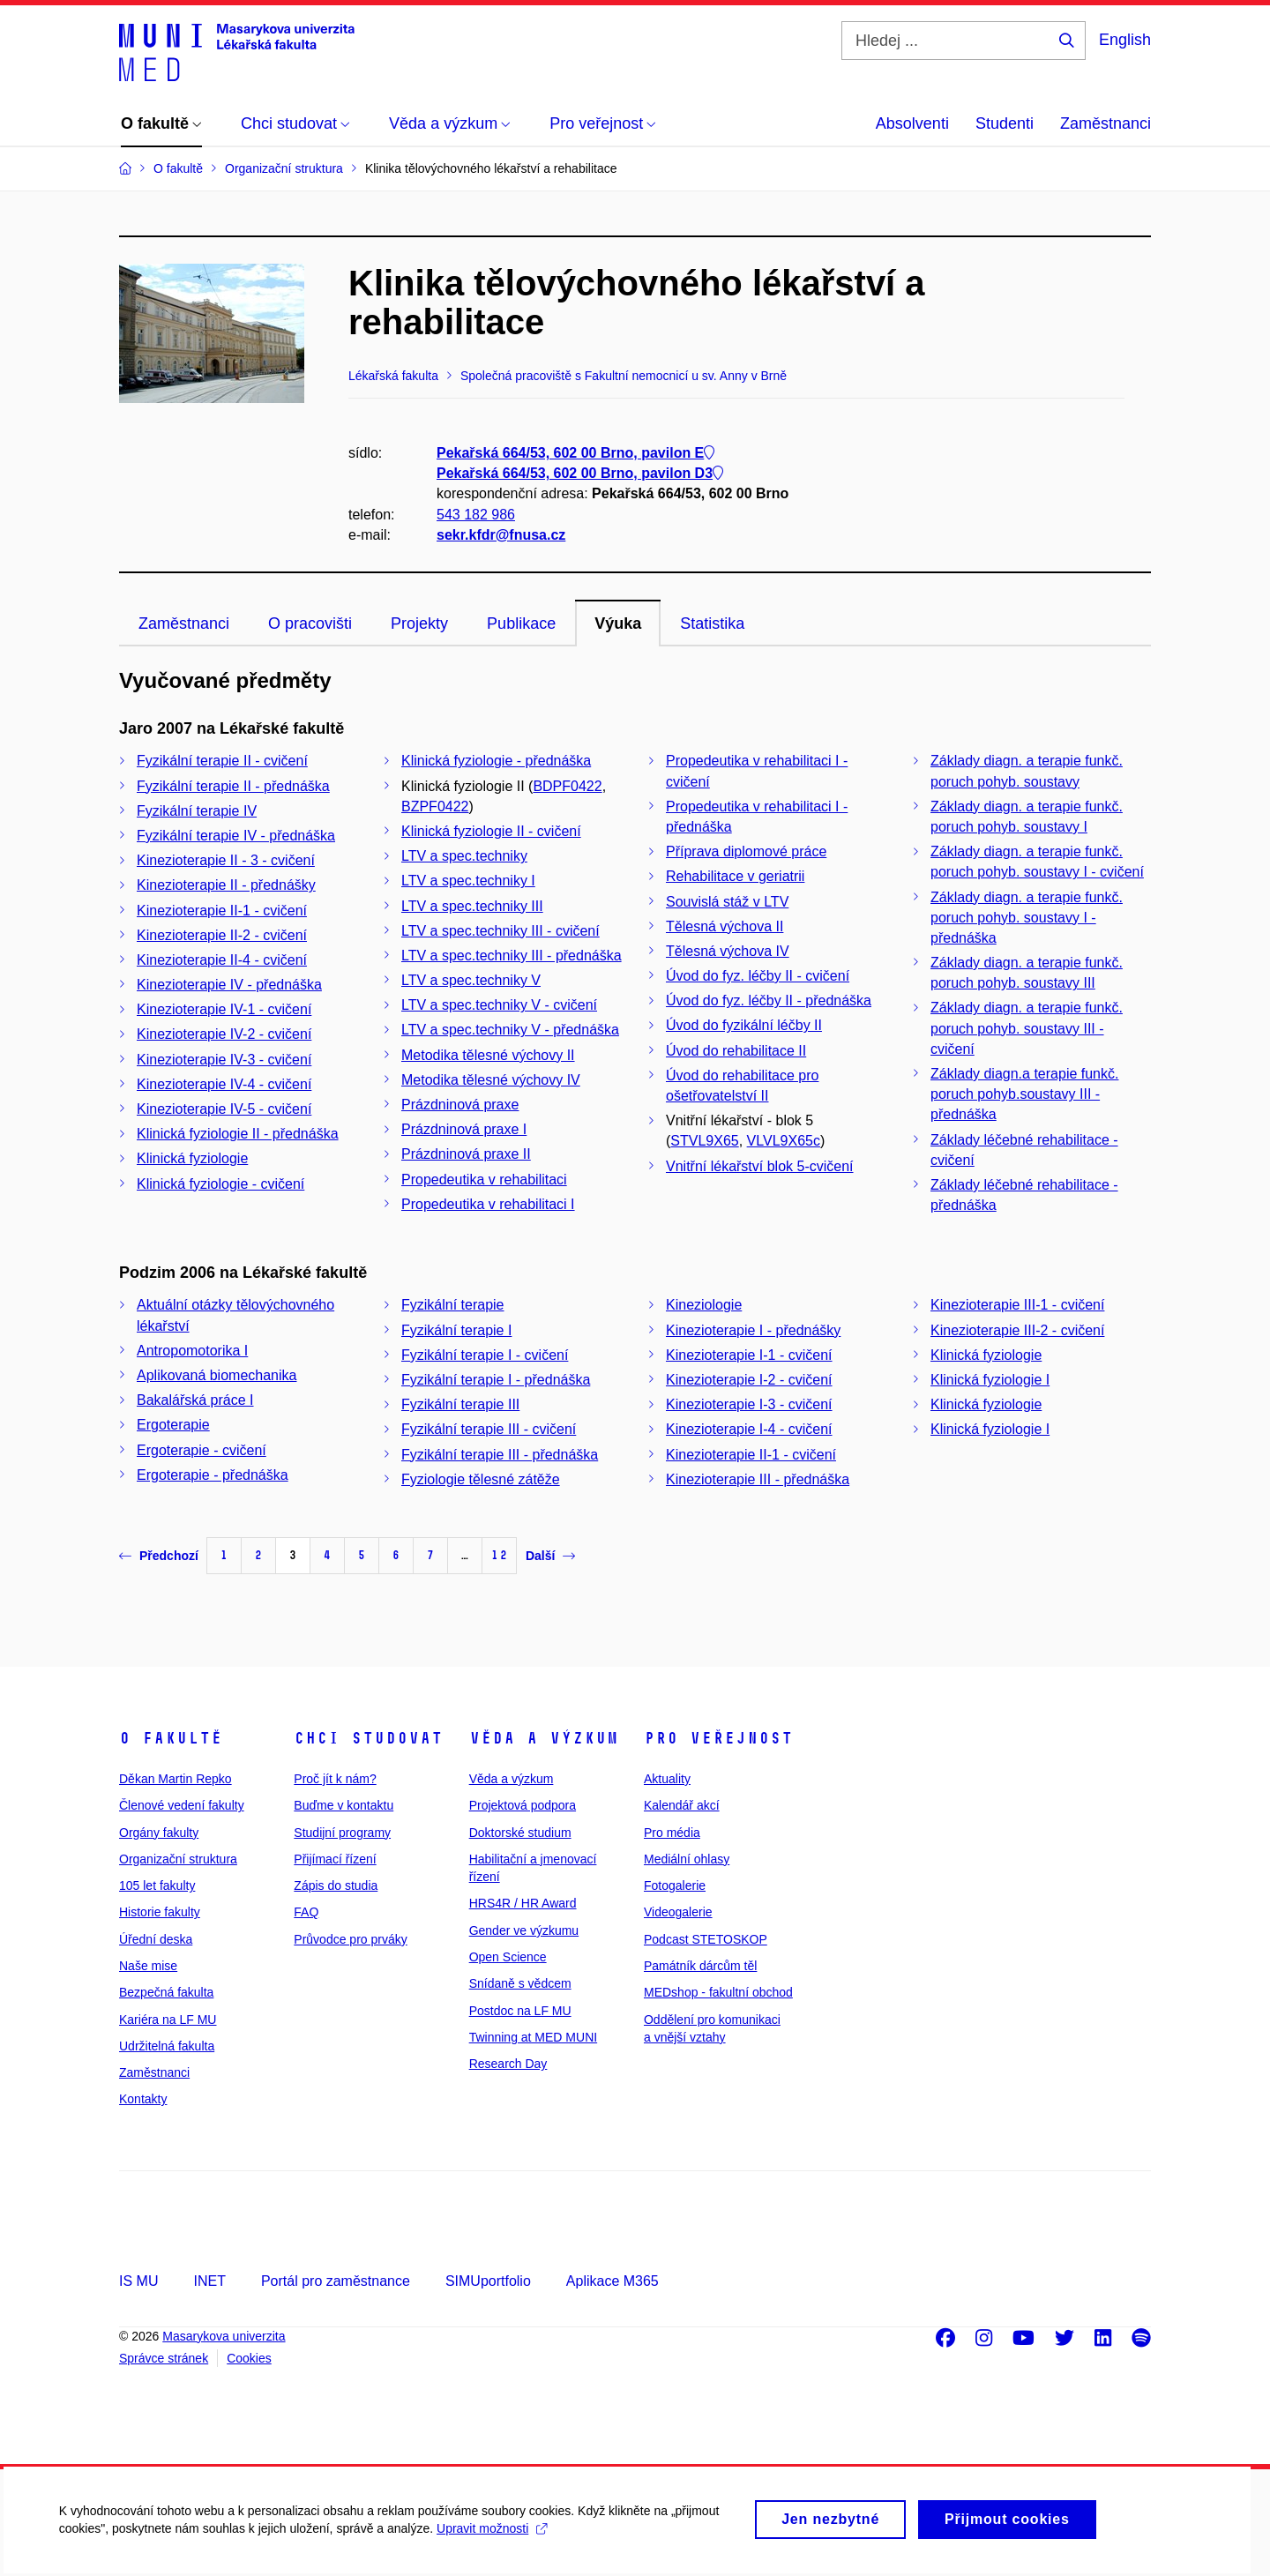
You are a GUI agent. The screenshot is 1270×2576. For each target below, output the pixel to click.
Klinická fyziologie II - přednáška (238, 1133)
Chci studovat (368, 1738)
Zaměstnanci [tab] (183, 623)
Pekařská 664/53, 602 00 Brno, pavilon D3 (580, 474)
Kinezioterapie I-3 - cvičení (749, 1404)
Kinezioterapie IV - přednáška (229, 984)
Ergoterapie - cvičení (201, 1450)
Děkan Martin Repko (175, 1779)
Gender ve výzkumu (524, 1930)
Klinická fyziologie (192, 1158)
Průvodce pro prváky (350, 1939)
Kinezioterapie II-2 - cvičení (222, 935)
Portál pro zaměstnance (335, 2281)
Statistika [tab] (712, 623)
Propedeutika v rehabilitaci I (488, 1204)
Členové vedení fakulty (181, 1805)
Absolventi (912, 123)
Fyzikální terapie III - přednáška (499, 1454)
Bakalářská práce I (195, 1400)
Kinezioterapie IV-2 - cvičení (224, 1034)
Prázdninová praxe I (464, 1129)
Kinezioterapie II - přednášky (226, 884)
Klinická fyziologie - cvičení (220, 1183)
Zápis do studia (335, 1885)
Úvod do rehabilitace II (736, 1050)
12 (499, 1555)
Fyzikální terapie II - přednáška (233, 786)
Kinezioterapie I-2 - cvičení (749, 1379)
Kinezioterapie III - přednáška (757, 1479)
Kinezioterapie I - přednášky (753, 1330)
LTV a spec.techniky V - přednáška (510, 1029)
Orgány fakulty (158, 1833)
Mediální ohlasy (686, 1859)
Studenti (1004, 123)
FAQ (306, 1912)
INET (209, 2281)
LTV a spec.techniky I (468, 880)
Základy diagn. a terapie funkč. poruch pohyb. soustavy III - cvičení (1026, 1028)
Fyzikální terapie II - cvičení (222, 760)
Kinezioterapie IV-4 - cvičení (224, 1084)
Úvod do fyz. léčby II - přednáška (768, 1000)
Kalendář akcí (682, 1805)
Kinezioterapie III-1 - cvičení (1017, 1304)
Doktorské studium (520, 1833)
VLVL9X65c (783, 1140)
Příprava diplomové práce (746, 851)
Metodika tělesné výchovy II (488, 1055)
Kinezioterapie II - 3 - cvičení (226, 860)
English (1125, 40)
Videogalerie (678, 1912)
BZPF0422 (434, 806)
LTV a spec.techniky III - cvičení (500, 930)
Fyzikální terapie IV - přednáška (236, 835)
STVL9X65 (704, 1140)
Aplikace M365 (612, 2281)
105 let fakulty (157, 1885)
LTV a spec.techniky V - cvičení (499, 1004)
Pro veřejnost (718, 1738)
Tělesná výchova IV (727, 951)
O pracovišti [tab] (310, 623)
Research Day (508, 2064)
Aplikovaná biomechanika (216, 1375)
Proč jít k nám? (335, 1779)
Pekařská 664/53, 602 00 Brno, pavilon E (575, 452)
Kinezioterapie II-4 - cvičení (222, 959)
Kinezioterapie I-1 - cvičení (749, 1355)
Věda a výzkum (543, 1738)
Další (550, 1556)
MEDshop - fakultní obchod (718, 1992)
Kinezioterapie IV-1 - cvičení (224, 1009)
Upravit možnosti (494, 2537)
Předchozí (158, 1556)
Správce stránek (163, 2358)
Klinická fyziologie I (990, 1379)
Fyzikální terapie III (460, 1404)
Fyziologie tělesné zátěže (480, 1479)
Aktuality (667, 1779)
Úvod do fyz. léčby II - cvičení (757, 975)
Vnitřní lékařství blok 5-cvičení (760, 1166)
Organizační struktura (178, 1859)
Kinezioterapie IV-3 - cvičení (224, 1059)
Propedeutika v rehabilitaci (484, 1179)
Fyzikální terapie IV (197, 810)
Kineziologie (704, 1304)
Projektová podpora (522, 1805)
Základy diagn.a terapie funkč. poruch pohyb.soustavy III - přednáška (1024, 1094)
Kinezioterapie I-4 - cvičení (749, 1429)
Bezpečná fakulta (166, 1992)
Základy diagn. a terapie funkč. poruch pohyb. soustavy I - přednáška (1026, 917)
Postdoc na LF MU (520, 2011)
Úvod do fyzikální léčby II (744, 1025)
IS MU (138, 2281)
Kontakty (143, 2099)
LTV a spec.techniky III (472, 906)
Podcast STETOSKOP (705, 1939)
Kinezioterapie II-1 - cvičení (222, 910)
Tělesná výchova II (724, 926)
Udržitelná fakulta (166, 2046)
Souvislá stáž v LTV (727, 901)
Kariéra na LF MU (167, 2019)
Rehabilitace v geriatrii (735, 876)
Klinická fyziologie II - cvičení (491, 831)
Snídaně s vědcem (520, 1983)
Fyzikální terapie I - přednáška (495, 1379)
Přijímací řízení (335, 1859)
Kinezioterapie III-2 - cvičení (1017, 1330)
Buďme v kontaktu (343, 1805)
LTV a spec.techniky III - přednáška (511, 955)
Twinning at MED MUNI (533, 2037)
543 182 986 (476, 514)
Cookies (249, 2358)
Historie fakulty (159, 1912)
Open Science (508, 1957)
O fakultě (170, 1738)
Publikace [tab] (521, 623)
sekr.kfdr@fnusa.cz (501, 534)
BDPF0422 (567, 786)
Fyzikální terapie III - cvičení (488, 1429)
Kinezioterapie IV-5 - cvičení (224, 1108)
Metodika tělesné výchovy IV (490, 1079)
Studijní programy (342, 1833)
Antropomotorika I (192, 1350)
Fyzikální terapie (452, 1304)
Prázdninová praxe (460, 1104)
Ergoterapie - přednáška (212, 1474)
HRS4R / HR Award (523, 1903)
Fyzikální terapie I (456, 1330)
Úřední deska (155, 1939)
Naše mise (148, 1966)
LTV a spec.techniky (464, 855)
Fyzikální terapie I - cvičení (484, 1355)
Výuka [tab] (617, 623)
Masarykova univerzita (223, 2336)
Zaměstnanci (1105, 123)
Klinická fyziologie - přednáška (496, 760)
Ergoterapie (173, 1424)
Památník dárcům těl (700, 1966)
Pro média (672, 1833)
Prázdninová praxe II (466, 1153)
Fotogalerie (675, 1885)
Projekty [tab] (419, 623)
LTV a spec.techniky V (471, 980)
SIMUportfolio (488, 2281)
